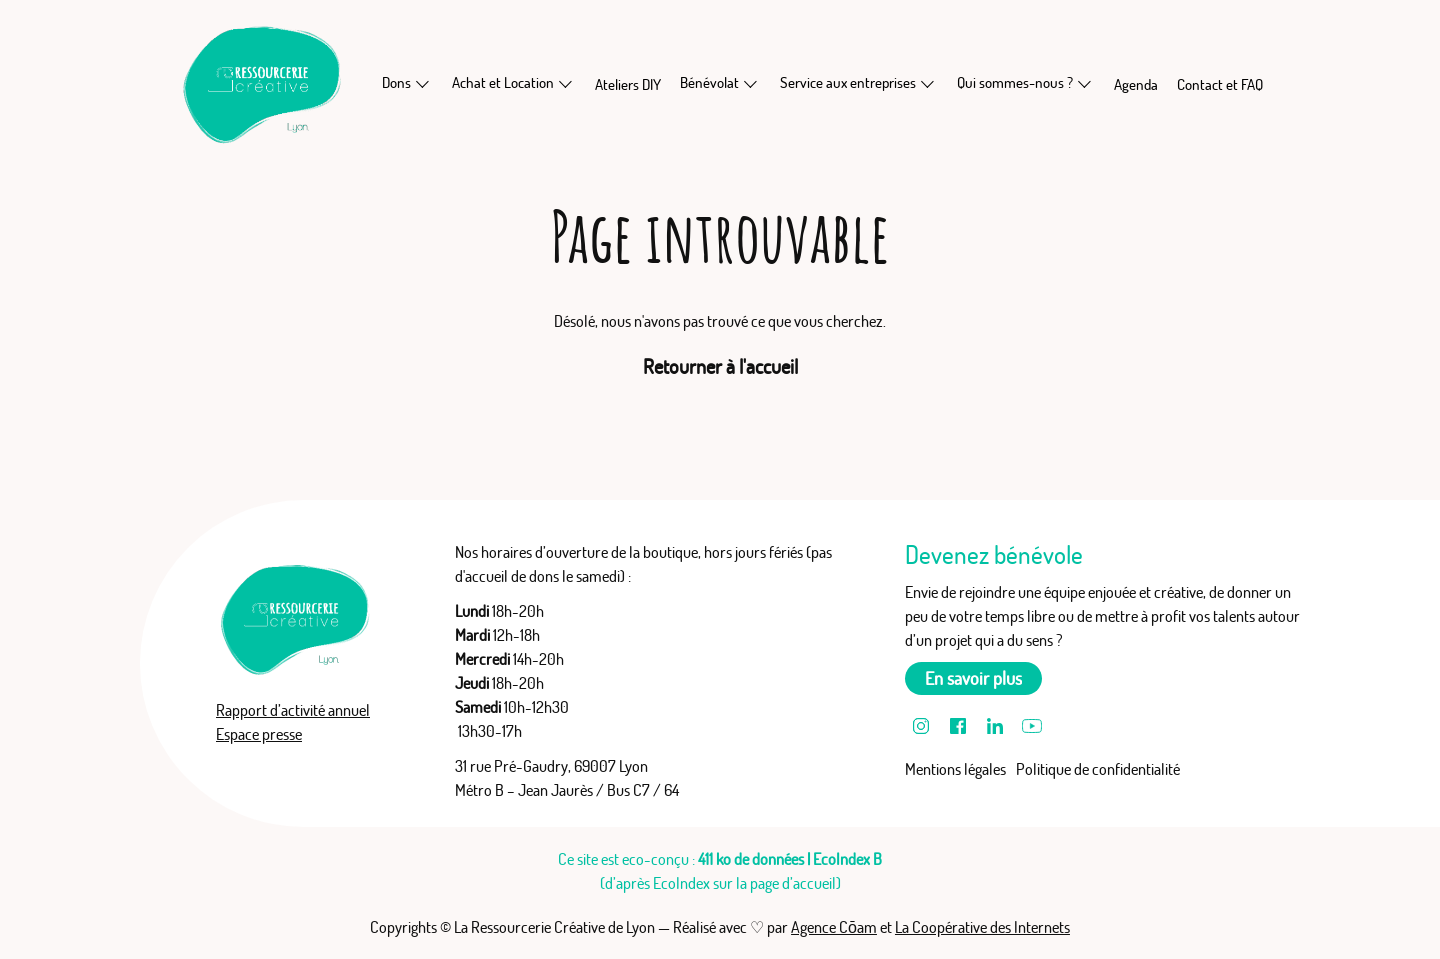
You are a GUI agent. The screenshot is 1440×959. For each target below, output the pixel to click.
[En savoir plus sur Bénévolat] (751, 83)
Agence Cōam (834, 927)
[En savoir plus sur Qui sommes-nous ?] (1085, 83)
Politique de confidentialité (1098, 769)
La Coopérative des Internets (982, 927)
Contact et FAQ (1220, 84)
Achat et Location (503, 82)
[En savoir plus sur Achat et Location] (566, 83)
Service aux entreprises (848, 82)
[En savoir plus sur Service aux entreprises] (928, 83)
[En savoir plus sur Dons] (423, 83)
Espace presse (259, 734)
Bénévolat (709, 82)
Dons (396, 82)
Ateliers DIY (628, 84)
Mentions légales (955, 769)
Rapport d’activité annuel (293, 710)
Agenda (1136, 84)
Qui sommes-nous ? (1015, 82)
